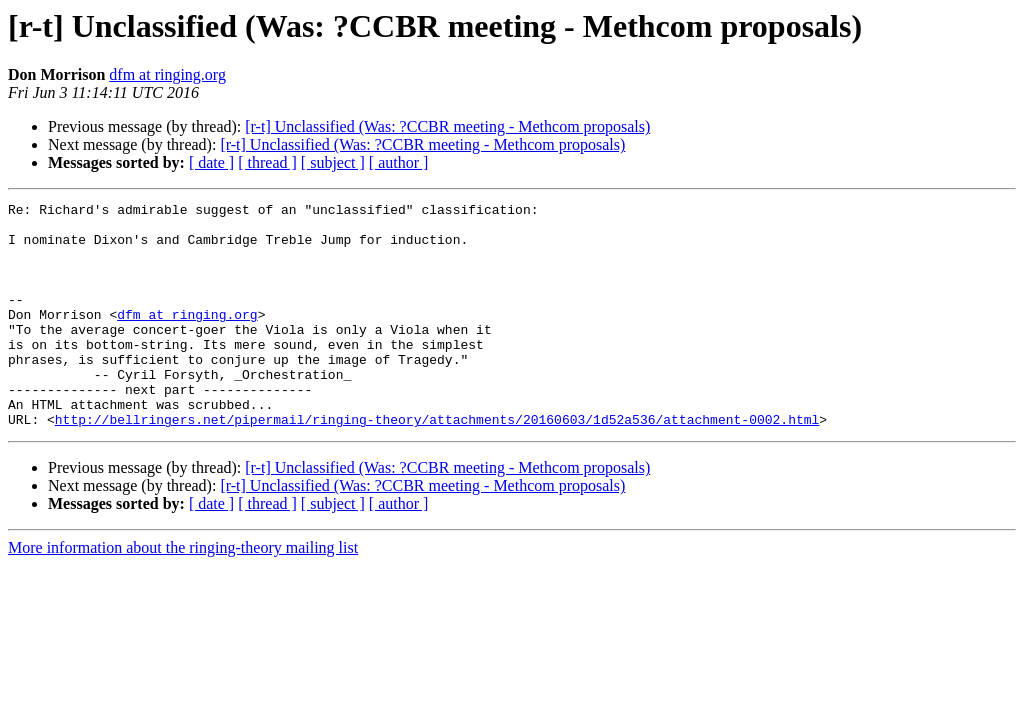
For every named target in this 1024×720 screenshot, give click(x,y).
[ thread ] (267, 162)
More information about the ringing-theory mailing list (183, 592)
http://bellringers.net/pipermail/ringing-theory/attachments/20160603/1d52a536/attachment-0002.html (437, 464)
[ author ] (399, 162)
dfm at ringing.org (167, 74)
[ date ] (211, 162)
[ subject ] (333, 162)
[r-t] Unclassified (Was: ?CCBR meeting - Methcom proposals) (447, 126)
